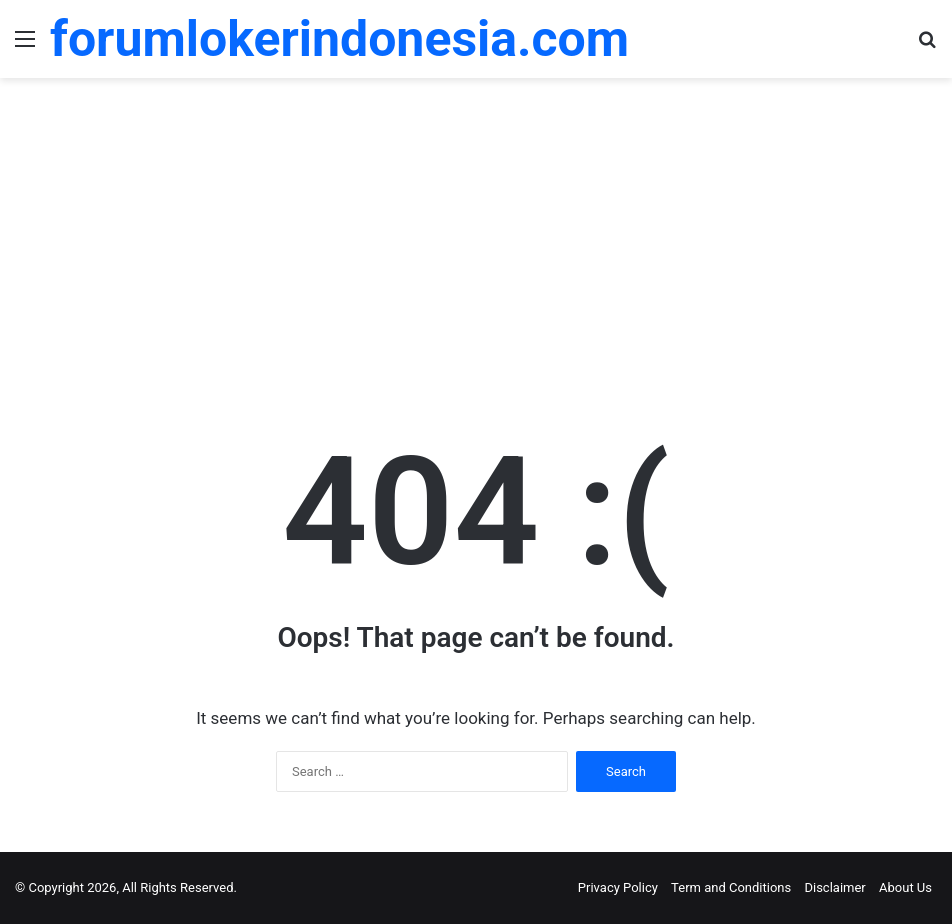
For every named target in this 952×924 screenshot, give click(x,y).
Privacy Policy (618, 887)
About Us (905, 887)
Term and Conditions (731, 887)
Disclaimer (834, 887)
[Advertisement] (476, 238)
